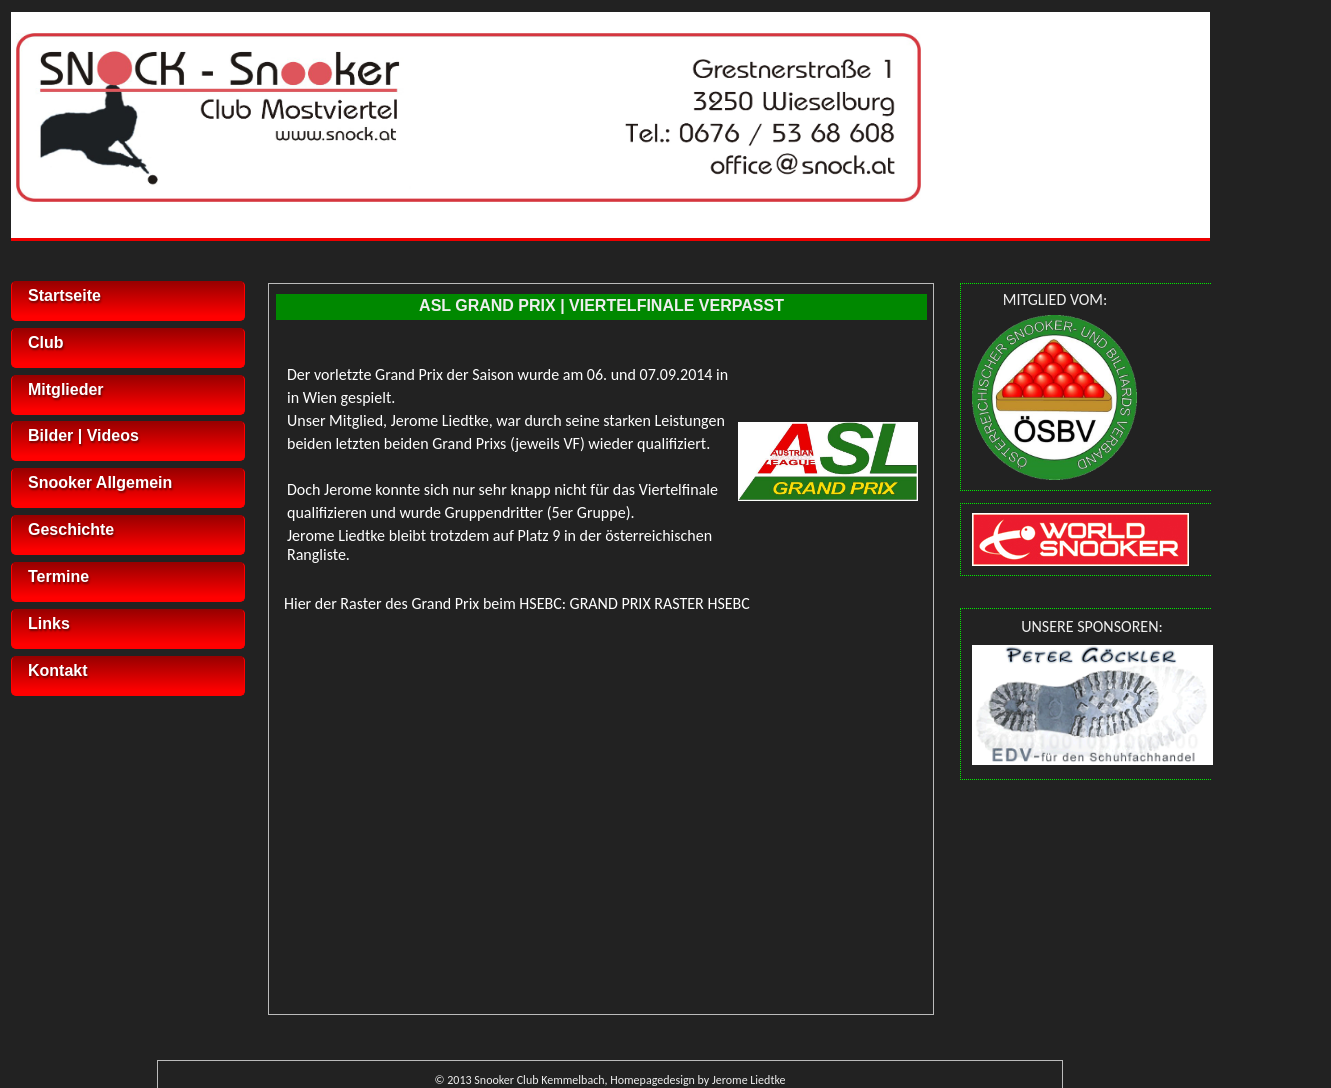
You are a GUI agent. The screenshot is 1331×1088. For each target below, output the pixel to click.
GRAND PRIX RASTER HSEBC (660, 603)
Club (46, 342)
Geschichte (71, 529)
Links (49, 623)
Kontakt (58, 670)
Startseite (64, 295)
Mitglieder (66, 389)
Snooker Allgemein (100, 482)
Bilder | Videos (83, 435)
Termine (58, 576)
